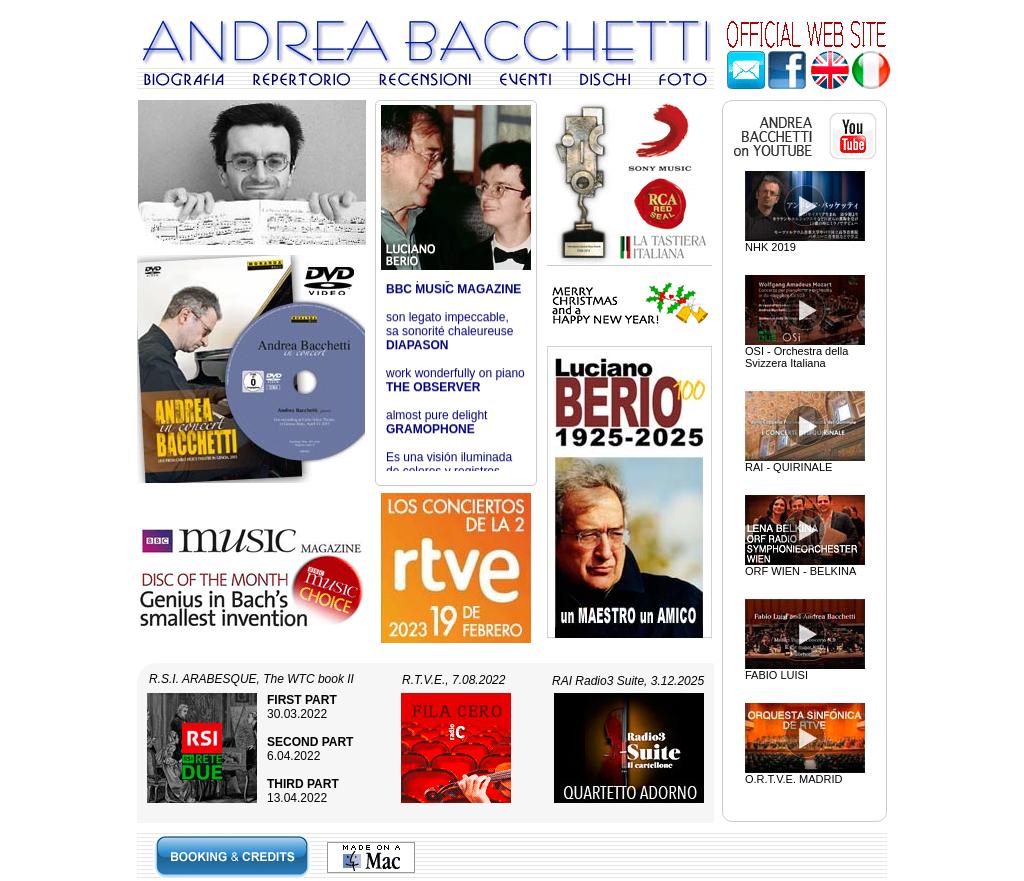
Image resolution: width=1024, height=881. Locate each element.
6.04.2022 (310, 749)
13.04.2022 (303, 791)
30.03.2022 (302, 707)
